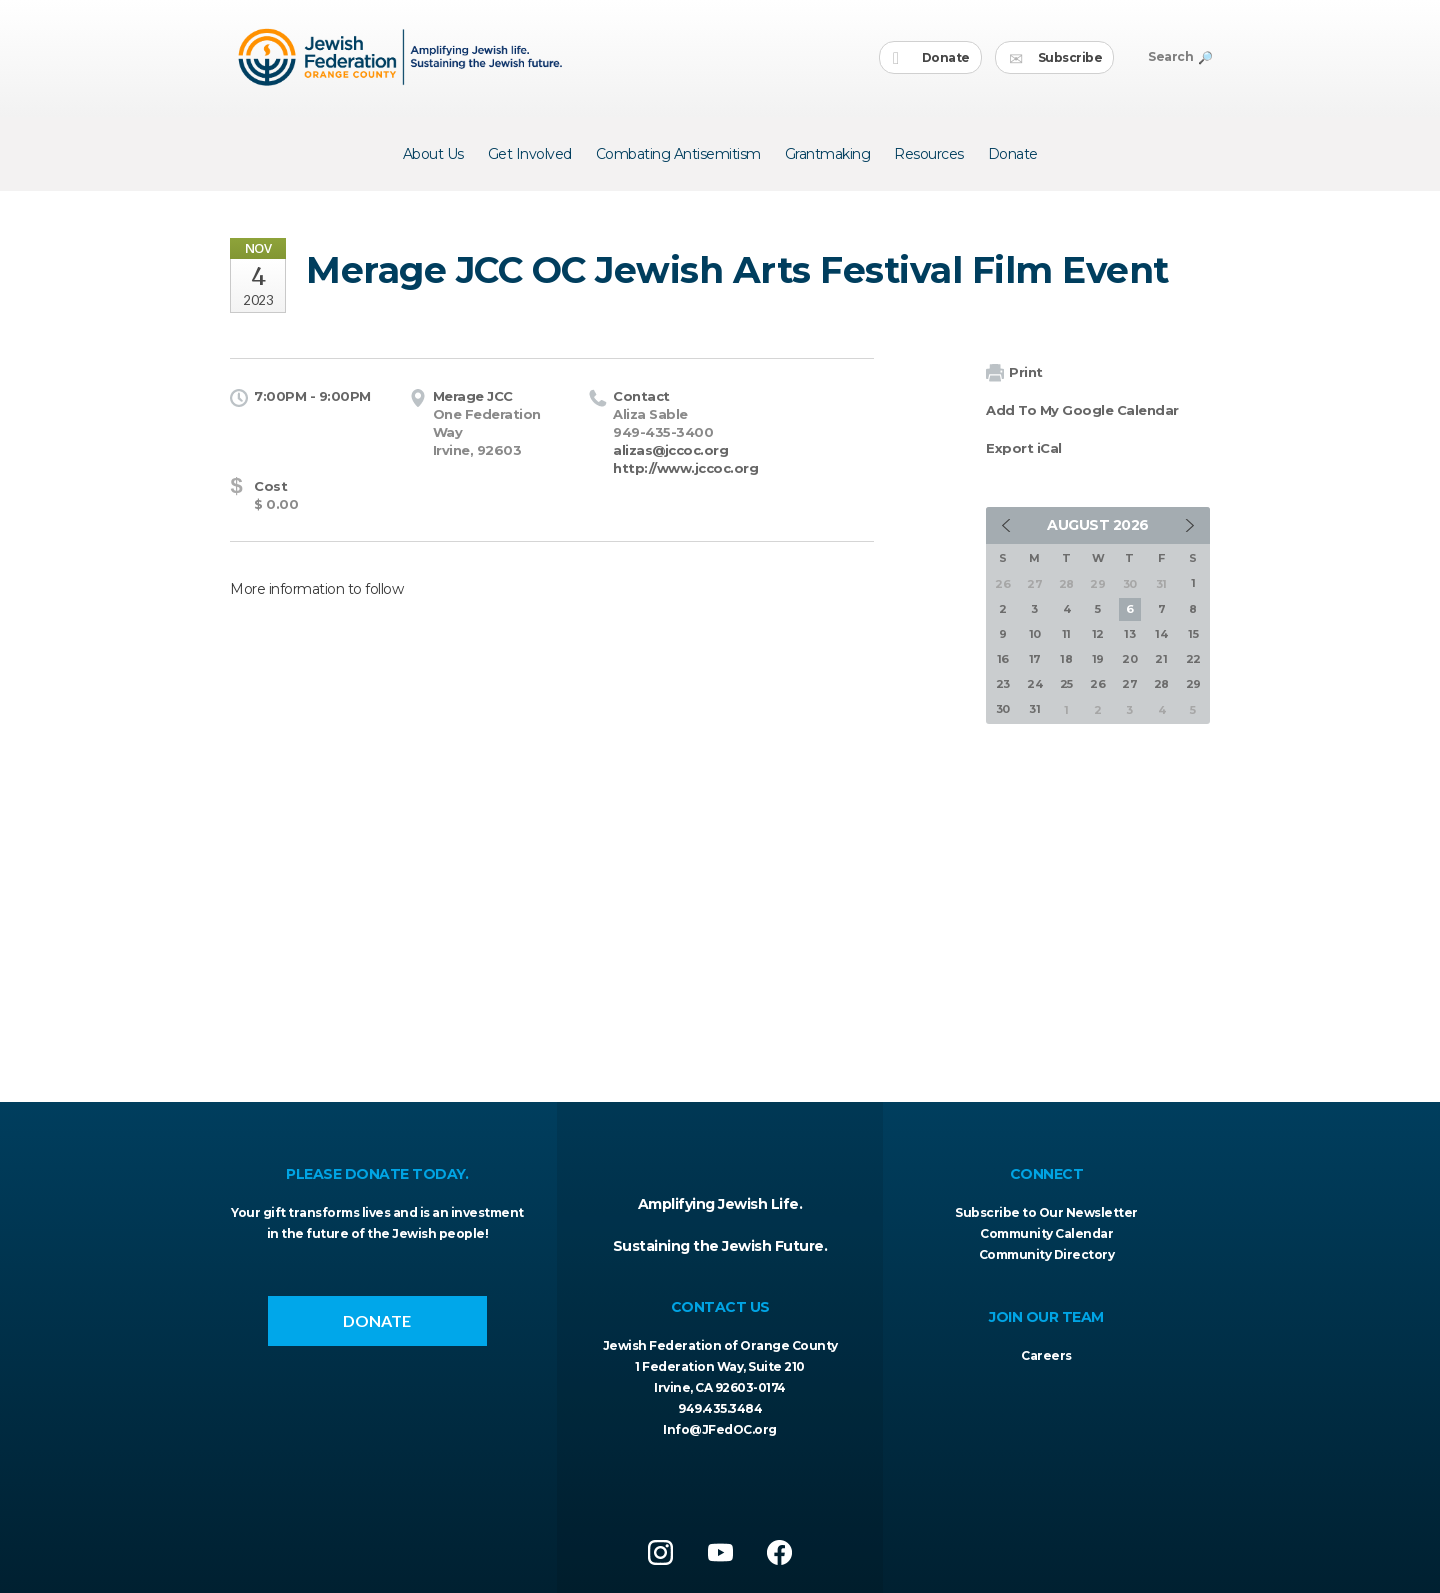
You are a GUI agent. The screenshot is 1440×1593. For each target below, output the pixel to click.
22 (1193, 659)
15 (1193, 634)
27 (1129, 684)
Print (1014, 373)
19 (1098, 659)
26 (1097, 684)
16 (1003, 659)
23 (1003, 684)
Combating (678, 154)
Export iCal (1024, 448)
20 (1129, 659)
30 (1003, 709)
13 (1129, 634)
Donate (931, 58)
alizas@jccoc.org (670, 450)
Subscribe (1055, 58)
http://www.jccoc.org (685, 468)
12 (1098, 634)
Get (530, 154)
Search (1179, 56)
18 (1066, 659)
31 (1034, 709)
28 (1161, 684)
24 (1034, 684)
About (433, 154)
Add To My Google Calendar (1082, 410)
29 (1193, 684)
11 (1066, 634)
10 (1035, 634)
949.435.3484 (720, 1408)
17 (1035, 659)
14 (1161, 634)
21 (1161, 659)
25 (1066, 684)
